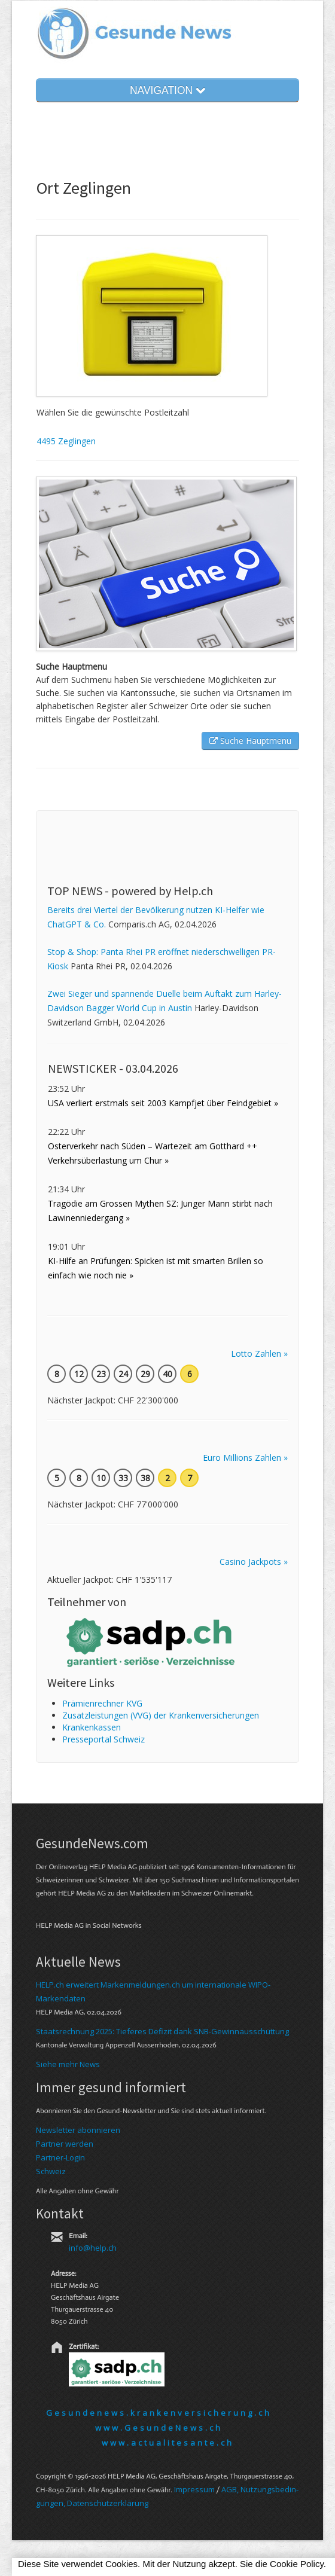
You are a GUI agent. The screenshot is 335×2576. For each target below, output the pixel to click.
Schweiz (51, 2171)
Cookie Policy (297, 2564)
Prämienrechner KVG (102, 1703)
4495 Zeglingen (66, 441)
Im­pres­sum (194, 2489)
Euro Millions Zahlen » (245, 1457)
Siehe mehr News (68, 2064)
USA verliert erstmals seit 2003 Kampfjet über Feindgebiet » (163, 1103)
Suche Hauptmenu (250, 740)
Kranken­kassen (91, 1727)
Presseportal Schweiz (103, 1739)
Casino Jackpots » (254, 1561)
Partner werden (64, 2143)
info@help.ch (93, 2247)
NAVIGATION (167, 90)
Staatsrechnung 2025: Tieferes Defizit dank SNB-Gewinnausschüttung (162, 2031)
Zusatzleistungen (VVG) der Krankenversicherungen (160, 1715)
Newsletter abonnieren (78, 2130)
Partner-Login (60, 2157)
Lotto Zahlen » (259, 1353)
